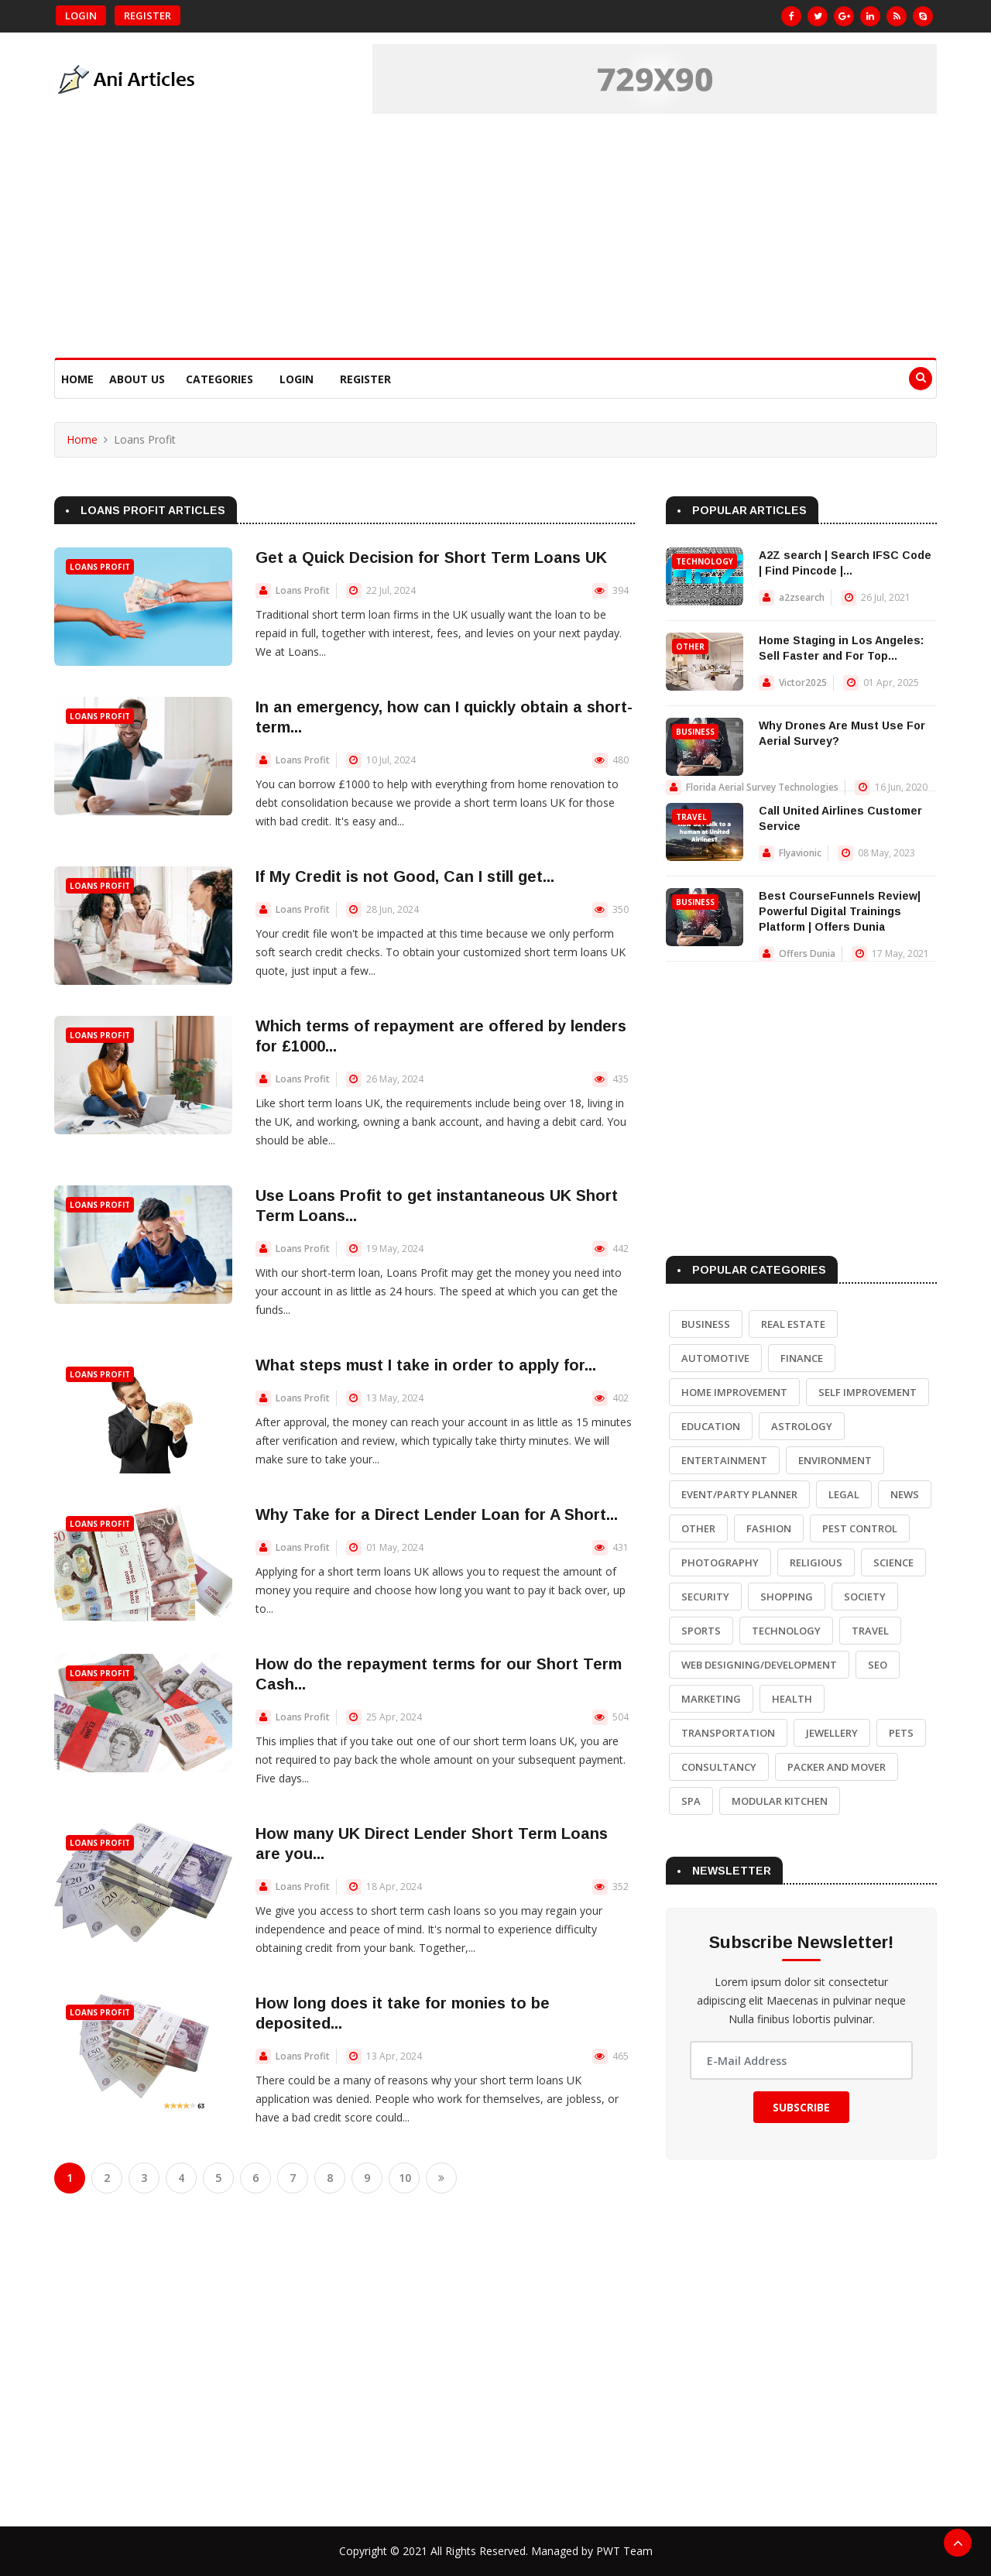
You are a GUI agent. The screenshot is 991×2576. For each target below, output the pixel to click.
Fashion (768, 1528)
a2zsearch (802, 597)
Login (81, 15)
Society (865, 1597)
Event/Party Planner (739, 1494)
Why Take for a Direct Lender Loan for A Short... (436, 1514)
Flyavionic (800, 852)
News (904, 1494)
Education (710, 1426)
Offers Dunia (807, 953)
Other (690, 646)
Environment (835, 1460)
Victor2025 (803, 682)
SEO (877, 1665)
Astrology (801, 1426)
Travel (691, 816)
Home (77, 379)
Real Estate (793, 1324)
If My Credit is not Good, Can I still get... (404, 876)
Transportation (728, 1733)
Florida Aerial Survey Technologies (762, 787)
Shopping (786, 1597)
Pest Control (859, 1528)
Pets (901, 1733)
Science (893, 1562)
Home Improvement (734, 1392)
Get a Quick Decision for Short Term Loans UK (431, 557)
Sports (701, 1631)
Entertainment (724, 1460)
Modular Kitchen (780, 1801)
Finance (801, 1358)
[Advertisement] (495, 241)
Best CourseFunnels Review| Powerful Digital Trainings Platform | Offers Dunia (840, 911)
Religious (816, 1562)
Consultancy (718, 1767)
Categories (219, 379)
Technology (704, 561)
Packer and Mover (836, 1767)
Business (695, 731)
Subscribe (801, 2107)
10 (405, 2177)
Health (792, 1699)
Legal (843, 1494)
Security (705, 1597)
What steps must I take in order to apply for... (425, 1365)
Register (147, 15)
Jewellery (832, 1733)
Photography (720, 1562)
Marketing (711, 1699)
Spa (691, 1801)
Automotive (715, 1358)
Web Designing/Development (759, 1665)
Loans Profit (100, 566)
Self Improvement (867, 1392)
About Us (137, 379)
